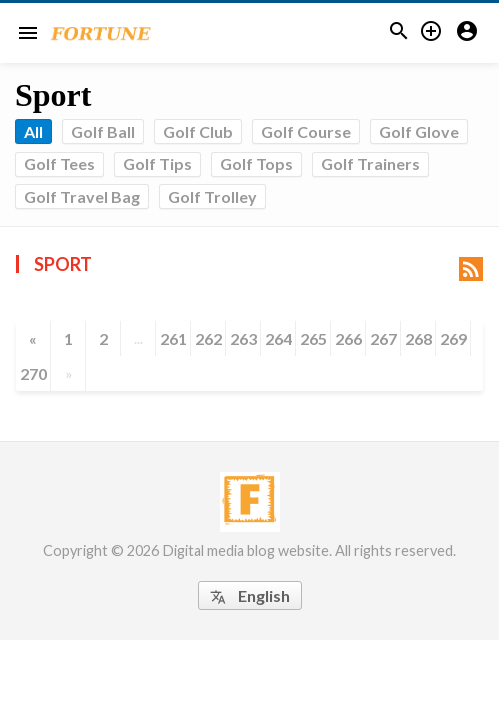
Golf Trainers (370, 163)
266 (348, 338)
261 (173, 338)
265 (313, 338)
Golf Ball (103, 131)
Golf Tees (59, 163)
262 (208, 338)
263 (243, 338)
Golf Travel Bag (82, 196)
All (33, 131)
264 (278, 338)
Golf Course (306, 131)
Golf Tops (256, 163)
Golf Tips (157, 163)
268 (418, 338)
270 (33, 373)
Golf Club (198, 131)
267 (383, 338)
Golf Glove (419, 131)
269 (453, 338)
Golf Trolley (212, 196)
